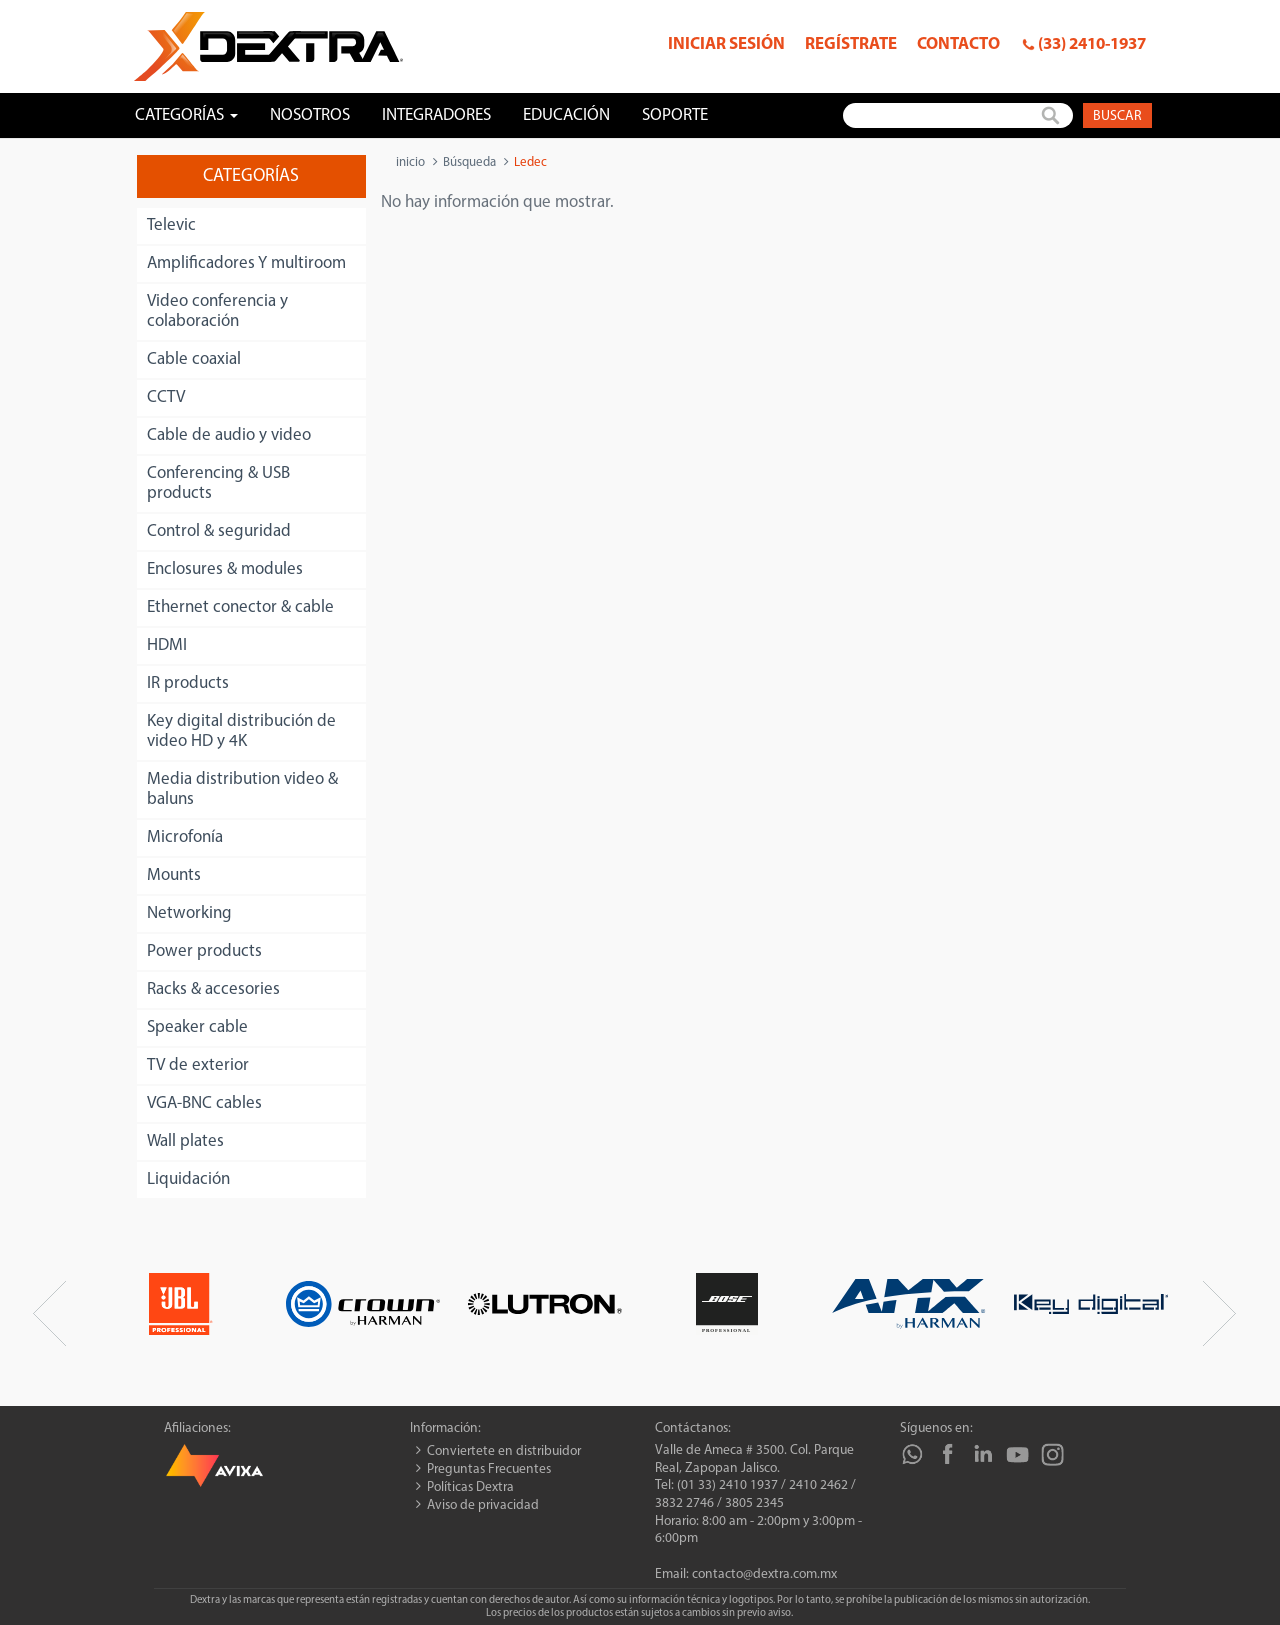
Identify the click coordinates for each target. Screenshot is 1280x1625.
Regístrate (851, 44)
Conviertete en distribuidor (504, 1451)
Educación (566, 115)
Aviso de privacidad (483, 1505)
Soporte (675, 115)
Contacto (958, 44)
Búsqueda (469, 162)
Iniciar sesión (726, 44)
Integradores (436, 115)
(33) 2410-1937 (1092, 44)
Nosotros (310, 115)
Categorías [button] (186, 115)
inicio (410, 162)
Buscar (1117, 116)
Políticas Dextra (470, 1487)
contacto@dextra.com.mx (764, 1574)
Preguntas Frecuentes (489, 1469)
